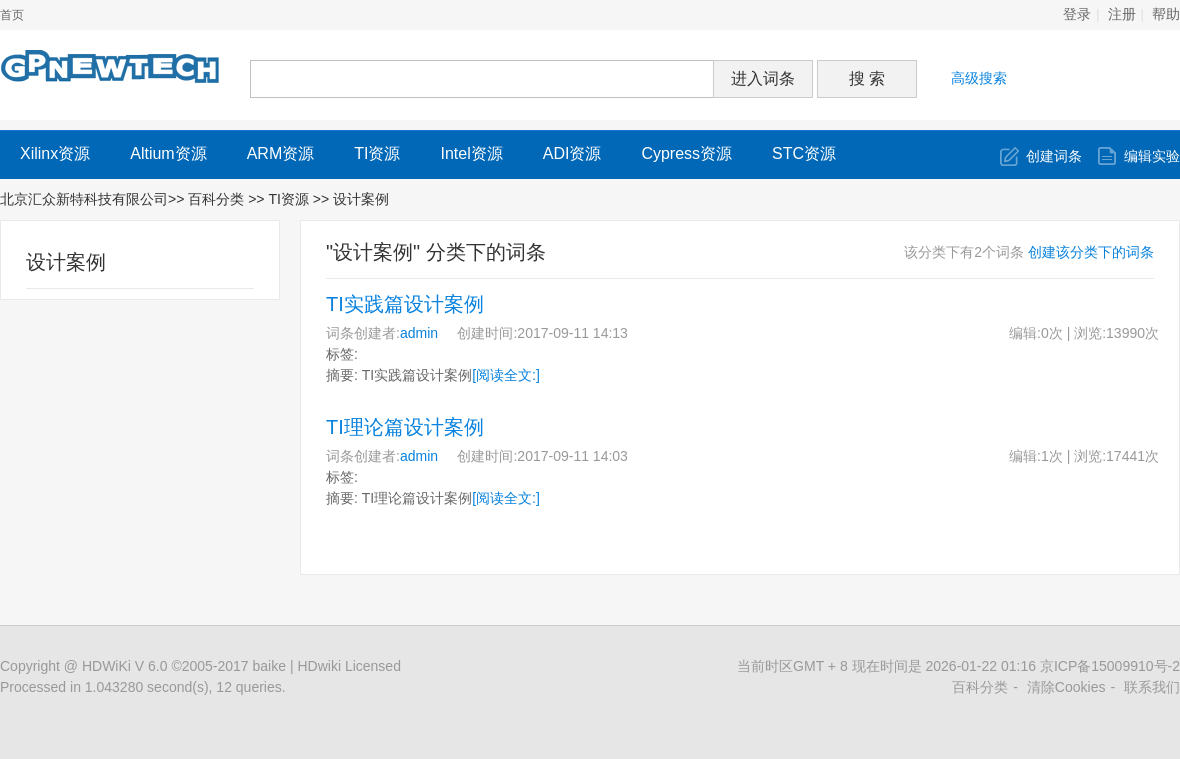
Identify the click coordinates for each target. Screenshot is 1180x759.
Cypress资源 (686, 153)
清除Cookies (1066, 687)
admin (419, 333)
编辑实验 (1152, 156)
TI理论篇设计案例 (405, 427)
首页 (12, 15)
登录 (1077, 14)
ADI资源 (572, 153)
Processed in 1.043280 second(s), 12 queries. (143, 687)
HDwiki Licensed (348, 666)
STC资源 (804, 153)
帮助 (1166, 14)
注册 (1122, 14)
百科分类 (216, 199)
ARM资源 (281, 153)
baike (269, 666)
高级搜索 (979, 78)
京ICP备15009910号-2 (1110, 666)
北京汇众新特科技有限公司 (84, 199)
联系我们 (1152, 687)
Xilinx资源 (55, 153)
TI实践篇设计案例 (405, 304)
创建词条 (1054, 156)
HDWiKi (106, 666)
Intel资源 (471, 153)
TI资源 (377, 153)
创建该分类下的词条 (1091, 252)
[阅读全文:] (506, 375)
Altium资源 (168, 153)
